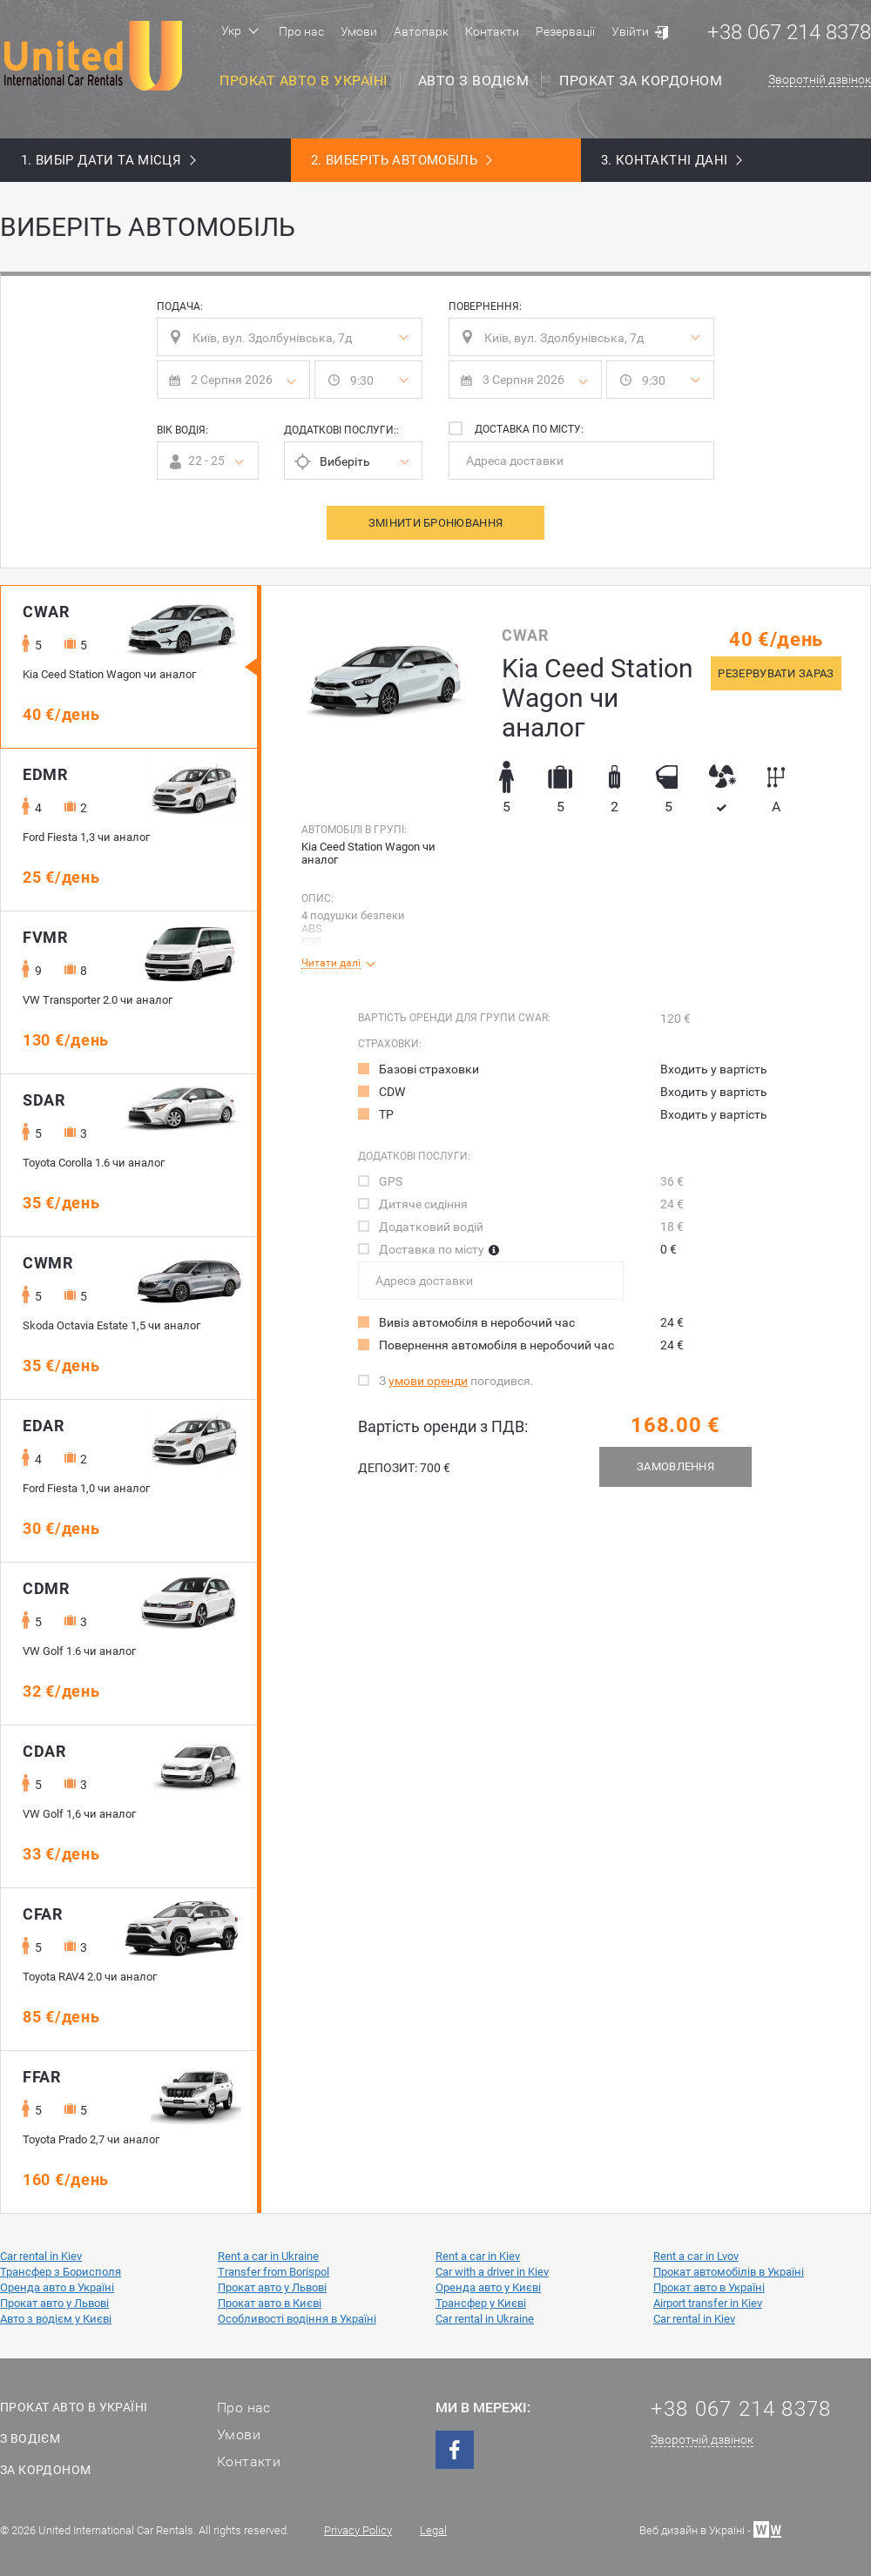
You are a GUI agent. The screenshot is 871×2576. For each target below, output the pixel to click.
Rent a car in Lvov (696, 2256)
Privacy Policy (358, 2530)
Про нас (301, 31)
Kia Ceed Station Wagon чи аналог (368, 853)
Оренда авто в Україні (57, 2287)
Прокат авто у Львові (272, 2287)
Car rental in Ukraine (485, 2318)
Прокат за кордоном (640, 80)
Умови (359, 31)
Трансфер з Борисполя (60, 2271)
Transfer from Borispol (273, 2271)
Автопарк (421, 31)
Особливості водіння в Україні (297, 2318)
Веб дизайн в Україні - (710, 2528)
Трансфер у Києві (481, 2303)
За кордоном (45, 2470)
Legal (433, 2530)
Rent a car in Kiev (478, 2256)
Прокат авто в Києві (269, 2303)
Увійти (630, 31)
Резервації (565, 31)
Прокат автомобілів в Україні (728, 2271)
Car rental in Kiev (41, 2256)
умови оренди (428, 1381)
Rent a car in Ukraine (268, 2256)
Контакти (492, 31)
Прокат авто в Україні (303, 80)
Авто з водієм (474, 80)
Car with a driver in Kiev (492, 2271)
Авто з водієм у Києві (55, 2318)
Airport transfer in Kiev (707, 2303)
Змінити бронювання (435, 522)
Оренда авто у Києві (488, 2287)
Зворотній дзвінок (819, 79)
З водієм (30, 2438)
